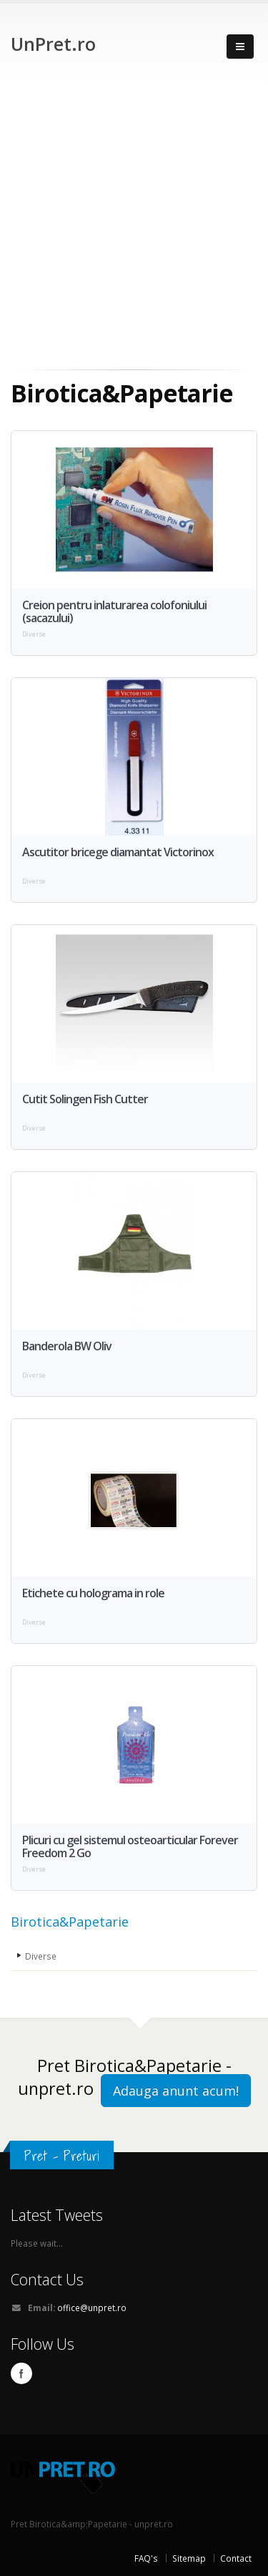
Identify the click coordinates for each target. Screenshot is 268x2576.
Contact (236, 2558)
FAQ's (146, 2558)
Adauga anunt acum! (176, 2090)
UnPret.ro (53, 44)
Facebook (21, 2373)
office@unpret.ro (91, 2307)
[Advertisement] (134, 228)
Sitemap (189, 2558)
